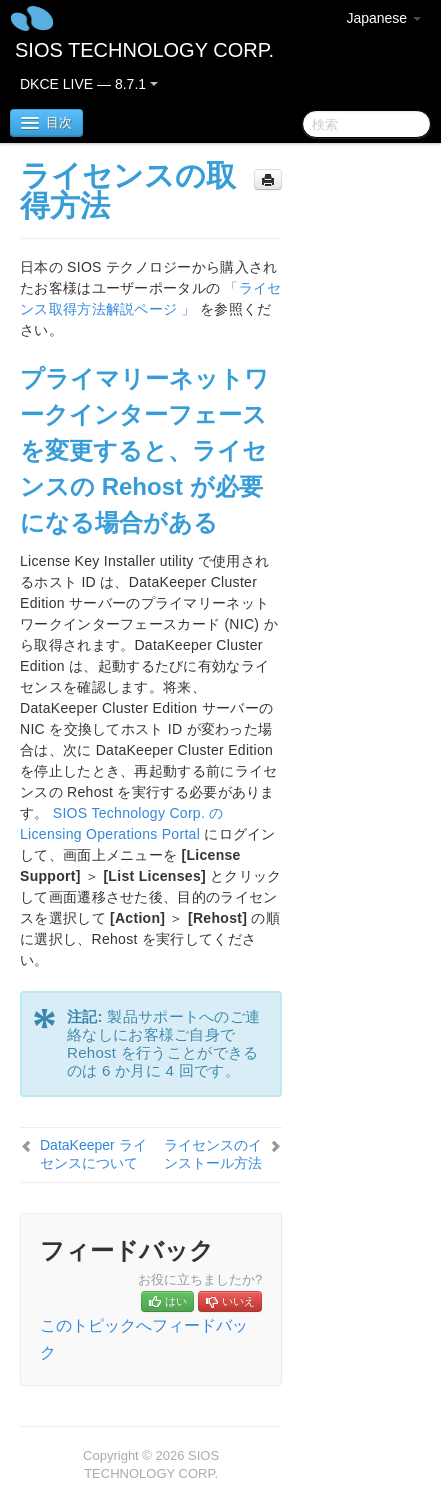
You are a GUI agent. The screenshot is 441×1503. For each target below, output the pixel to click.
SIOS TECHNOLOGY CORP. (144, 50)
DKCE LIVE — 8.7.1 (89, 84)
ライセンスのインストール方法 (213, 1154)
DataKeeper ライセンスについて (93, 1154)
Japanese (383, 18)
